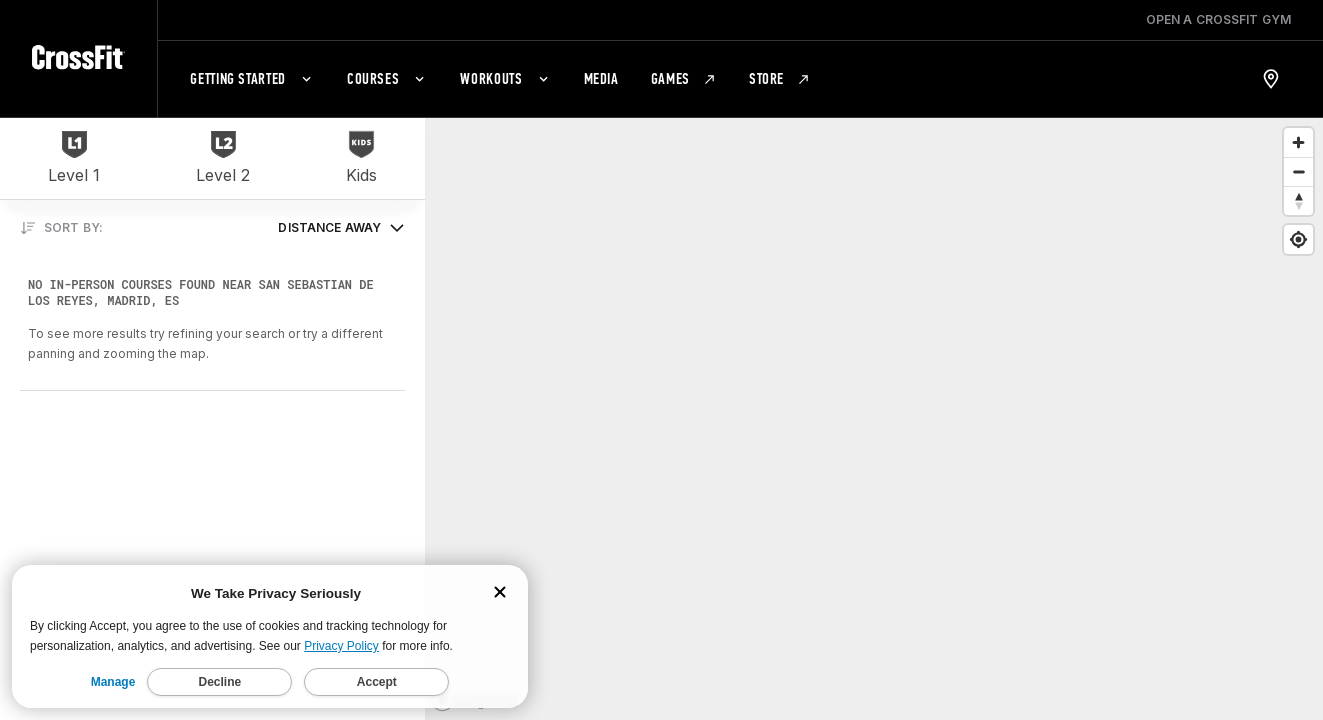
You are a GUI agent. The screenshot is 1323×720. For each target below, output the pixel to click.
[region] (874, 418)
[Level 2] (223, 158)
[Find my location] (1298, 239)
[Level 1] (74, 158)
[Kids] (361, 158)
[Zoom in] (1298, 142)
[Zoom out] (1298, 171)
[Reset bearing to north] (1298, 200)
